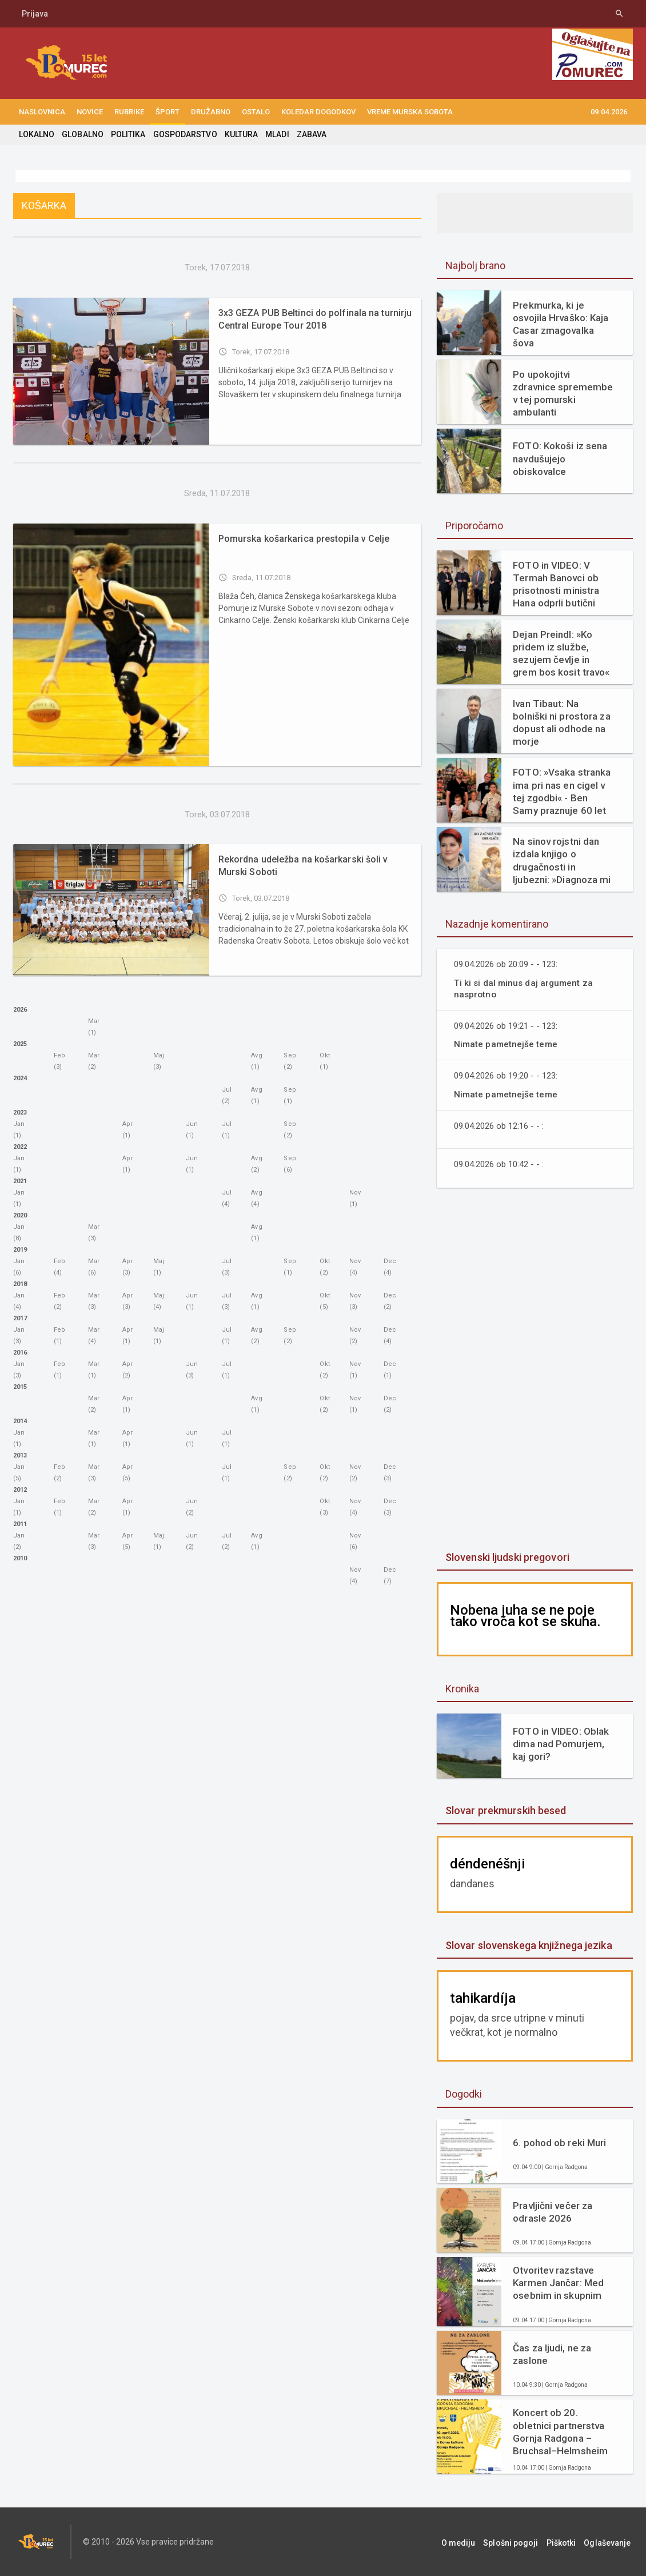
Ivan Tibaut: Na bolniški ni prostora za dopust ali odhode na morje (563, 718)
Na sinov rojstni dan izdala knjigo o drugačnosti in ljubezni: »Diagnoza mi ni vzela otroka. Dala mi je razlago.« (563, 860)
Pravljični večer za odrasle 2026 (552, 2212)
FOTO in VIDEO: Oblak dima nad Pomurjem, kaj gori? (560, 1744)
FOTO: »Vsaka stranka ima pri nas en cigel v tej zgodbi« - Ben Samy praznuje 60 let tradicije (563, 791)
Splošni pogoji (519, 2541)
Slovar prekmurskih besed (505, 1810)
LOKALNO (36, 134)
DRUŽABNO (210, 111)
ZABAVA (309, 134)
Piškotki (566, 2541)
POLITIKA (127, 134)
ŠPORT (167, 111)
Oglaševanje (610, 2541)
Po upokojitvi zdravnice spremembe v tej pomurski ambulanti (562, 393)
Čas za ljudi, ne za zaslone (551, 2354)
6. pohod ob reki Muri (559, 2142)
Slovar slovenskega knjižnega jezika (527, 1945)
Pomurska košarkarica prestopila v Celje (303, 538)
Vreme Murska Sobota (410, 111)
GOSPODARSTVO (184, 134)
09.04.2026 (609, 111)
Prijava (35, 13)
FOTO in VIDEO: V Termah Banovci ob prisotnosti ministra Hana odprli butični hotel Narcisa (555, 584)
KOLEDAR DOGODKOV (318, 111)
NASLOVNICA (42, 111)
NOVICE (90, 111)
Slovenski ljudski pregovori (506, 1557)
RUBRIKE (129, 111)
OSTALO (256, 111)
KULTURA (239, 134)
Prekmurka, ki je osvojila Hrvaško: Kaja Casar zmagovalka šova (560, 324)
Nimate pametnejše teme (506, 1044)
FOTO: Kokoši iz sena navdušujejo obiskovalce (559, 458)
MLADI (275, 134)
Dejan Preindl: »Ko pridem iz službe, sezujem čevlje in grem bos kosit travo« (560, 653)
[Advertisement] (535, 1370)
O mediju (469, 2541)
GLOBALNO (82, 134)
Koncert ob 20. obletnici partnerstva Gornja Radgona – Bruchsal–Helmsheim (560, 2431)
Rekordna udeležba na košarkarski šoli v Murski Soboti (302, 865)
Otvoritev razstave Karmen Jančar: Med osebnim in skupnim (558, 2283)
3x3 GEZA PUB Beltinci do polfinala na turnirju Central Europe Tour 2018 (313, 319)
